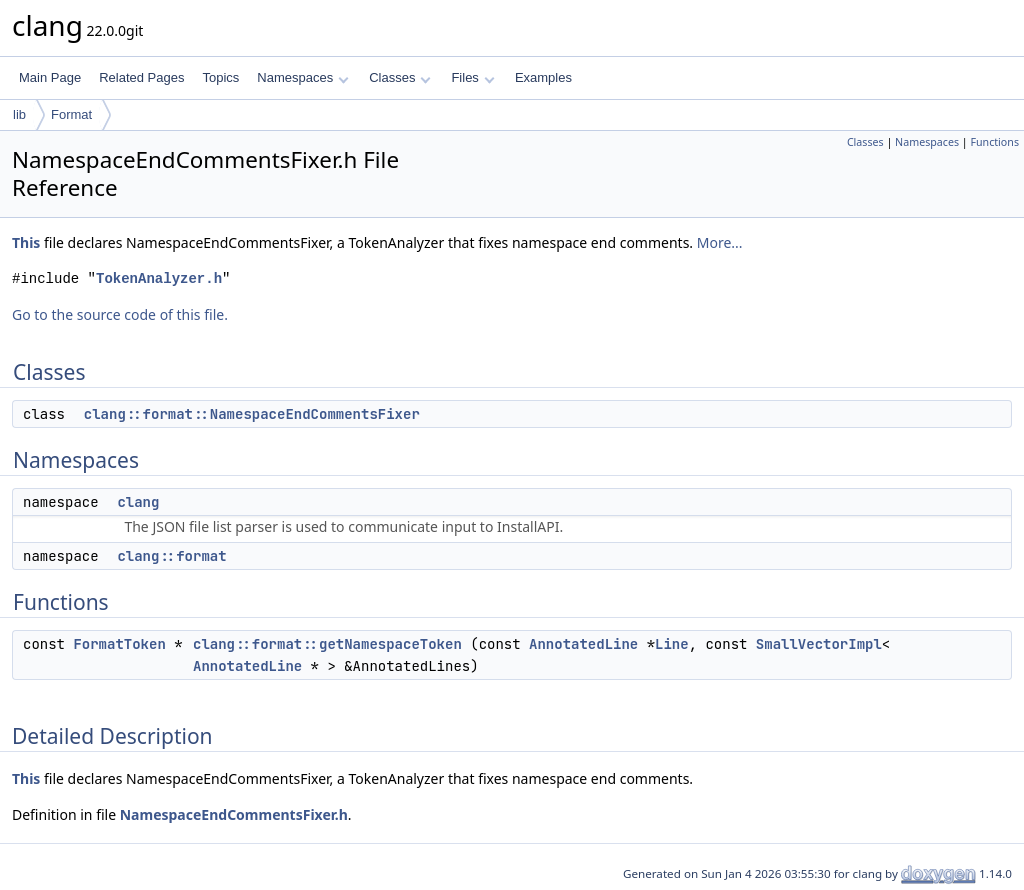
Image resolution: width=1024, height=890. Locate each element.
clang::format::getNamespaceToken (327, 644)
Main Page (50, 77)
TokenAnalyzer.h (159, 278)
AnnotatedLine (583, 644)
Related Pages (141, 77)
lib (19, 114)
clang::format (171, 556)
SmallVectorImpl (819, 644)
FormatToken (119, 644)
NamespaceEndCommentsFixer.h (234, 814)
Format (71, 114)
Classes (400, 77)
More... (720, 242)
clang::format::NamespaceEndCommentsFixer (252, 414)
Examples (543, 77)
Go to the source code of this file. (120, 314)
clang (138, 502)
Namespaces (302, 77)
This (26, 242)
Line (672, 644)
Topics (220, 77)
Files (472, 77)
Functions (994, 142)
